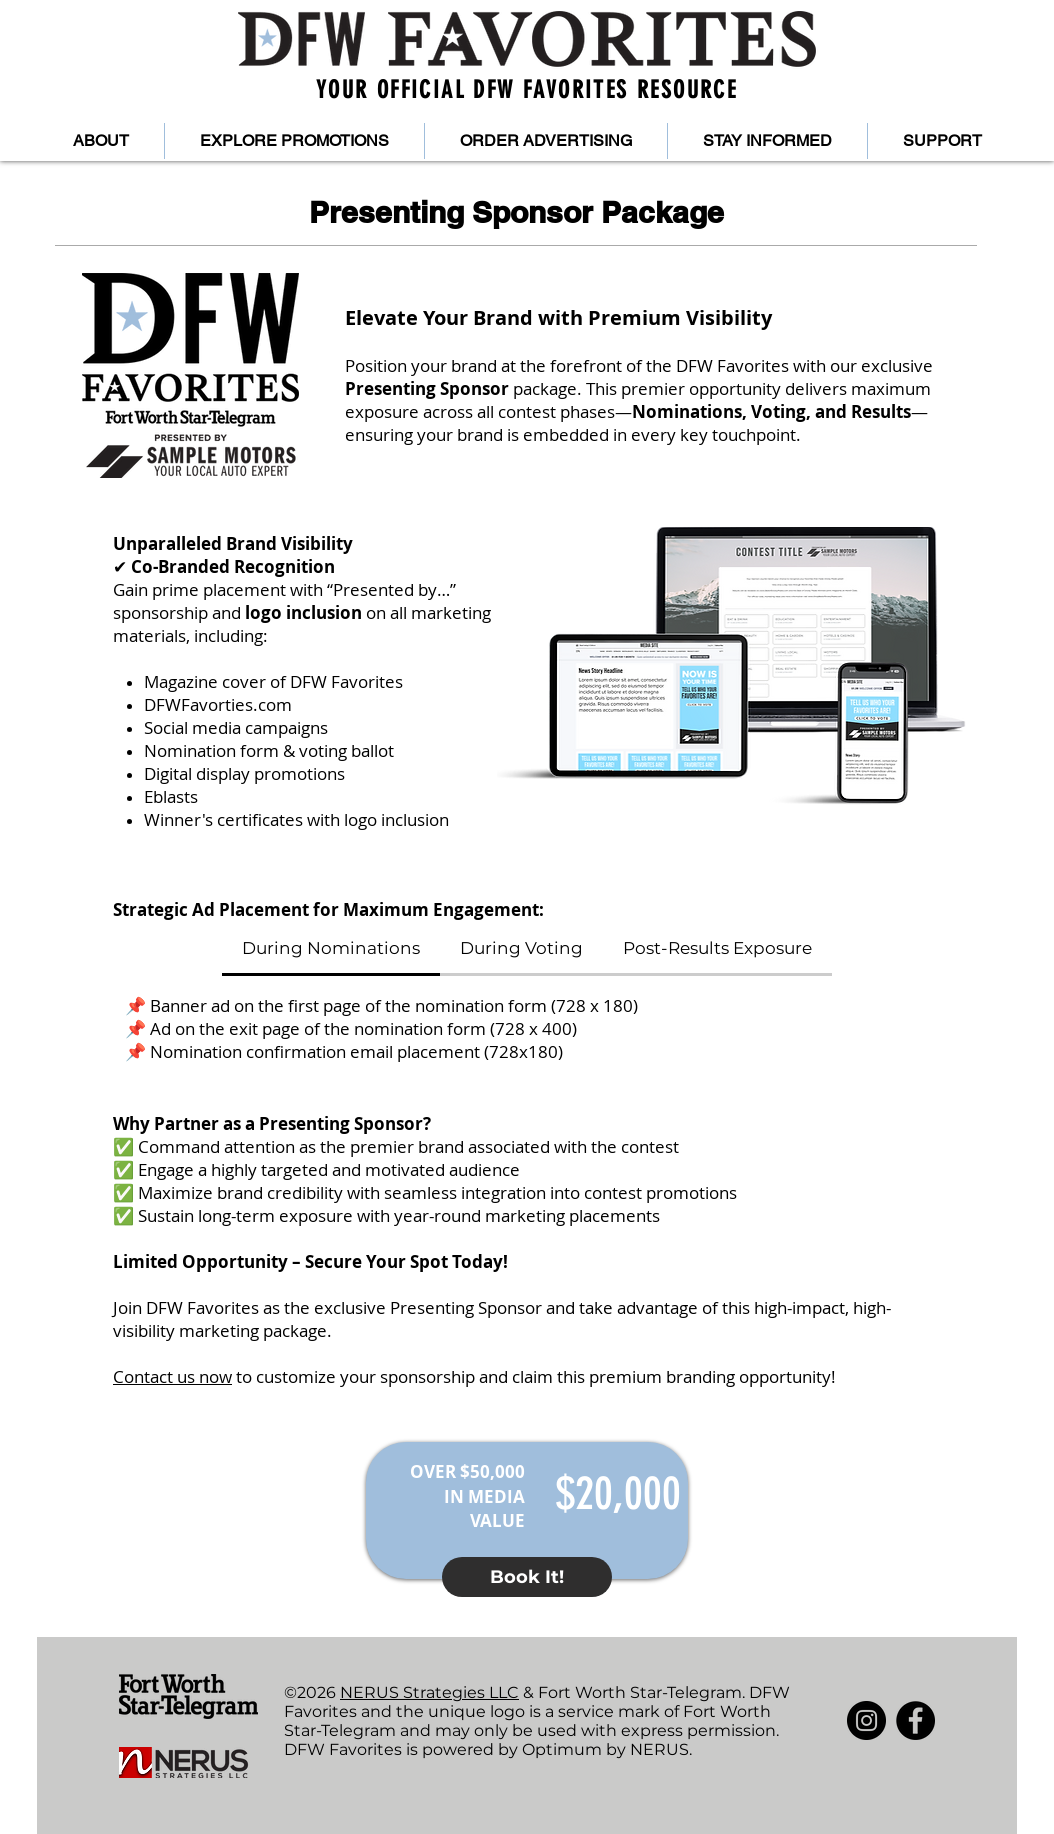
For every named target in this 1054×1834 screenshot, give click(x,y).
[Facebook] (915, 1720)
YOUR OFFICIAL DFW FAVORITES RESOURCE (526, 90)
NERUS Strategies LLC (429, 1692)
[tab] (331, 949)
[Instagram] (866, 1720)
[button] (100, 141)
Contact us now (172, 1376)
